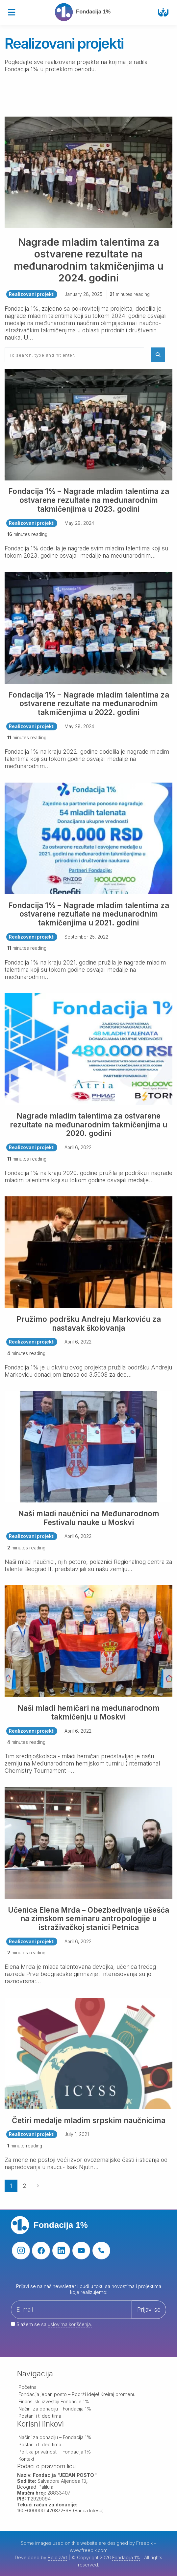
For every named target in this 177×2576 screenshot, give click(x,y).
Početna (27, 2387)
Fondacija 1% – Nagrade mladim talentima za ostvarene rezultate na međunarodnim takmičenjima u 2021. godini (88, 914)
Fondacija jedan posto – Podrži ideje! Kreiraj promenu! (77, 2394)
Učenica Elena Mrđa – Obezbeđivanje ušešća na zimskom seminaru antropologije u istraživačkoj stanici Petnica (88, 1918)
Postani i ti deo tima (39, 2416)
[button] (158, 354)
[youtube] (81, 2251)
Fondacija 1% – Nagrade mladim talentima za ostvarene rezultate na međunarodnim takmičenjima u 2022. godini (88, 703)
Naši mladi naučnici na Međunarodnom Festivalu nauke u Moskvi (88, 1518)
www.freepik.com (89, 2550)
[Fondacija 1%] (85, 12)
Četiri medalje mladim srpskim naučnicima (88, 2120)
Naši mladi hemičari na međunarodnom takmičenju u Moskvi (88, 1712)
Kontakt (26, 2459)
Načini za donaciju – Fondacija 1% (54, 2408)
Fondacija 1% (126, 2557)
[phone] (101, 2251)
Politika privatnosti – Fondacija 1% (54, 2451)
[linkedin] (61, 2251)
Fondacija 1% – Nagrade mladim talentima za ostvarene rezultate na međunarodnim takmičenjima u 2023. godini (88, 500)
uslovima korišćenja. (70, 2324)
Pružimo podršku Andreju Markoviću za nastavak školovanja (88, 1323)
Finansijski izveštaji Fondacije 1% (53, 2401)
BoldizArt (57, 2557)
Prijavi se (149, 2309)
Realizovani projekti (32, 294)
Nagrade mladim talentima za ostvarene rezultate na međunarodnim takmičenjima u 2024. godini (89, 260)
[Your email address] (88, 2317)
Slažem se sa (51, 2324)
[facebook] (41, 2251)
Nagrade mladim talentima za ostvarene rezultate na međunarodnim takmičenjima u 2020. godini (88, 1124)
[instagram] (21, 2251)
